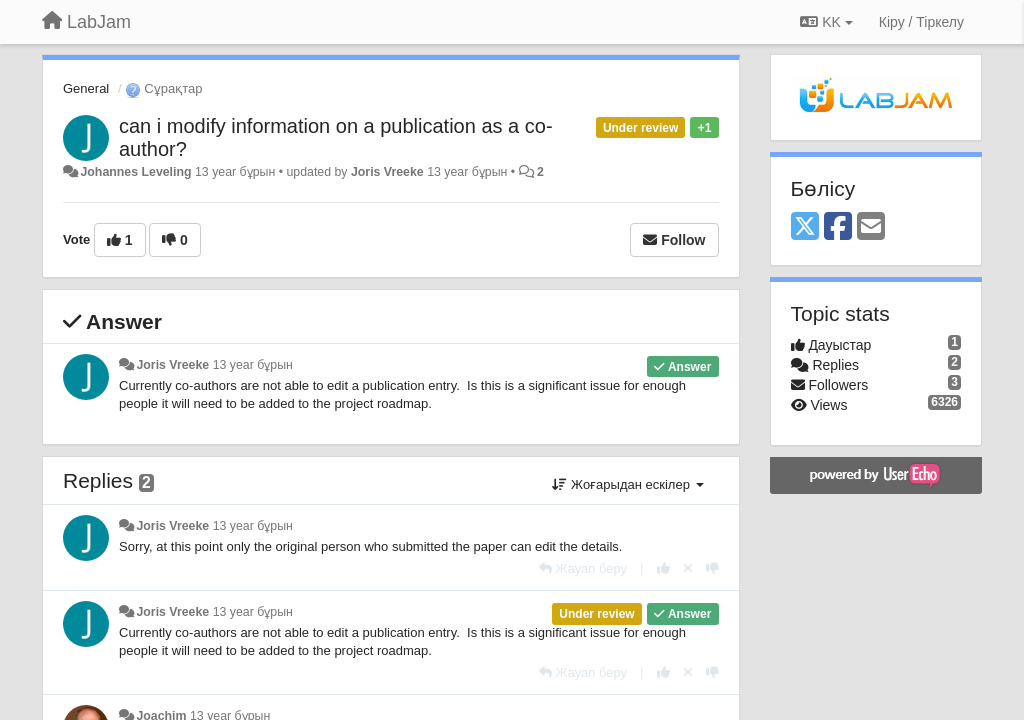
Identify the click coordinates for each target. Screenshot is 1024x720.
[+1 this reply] (663, 568)
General (86, 88)
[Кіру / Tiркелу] (921, 22)
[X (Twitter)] (805, 227)
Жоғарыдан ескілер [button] (627, 484)
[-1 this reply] (712, 568)
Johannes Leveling (135, 172)
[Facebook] (838, 227)
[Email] (871, 227)
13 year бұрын (253, 365)
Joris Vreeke (387, 172)
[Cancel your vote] (688, 568)
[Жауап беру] (583, 568)
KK (826, 22)
